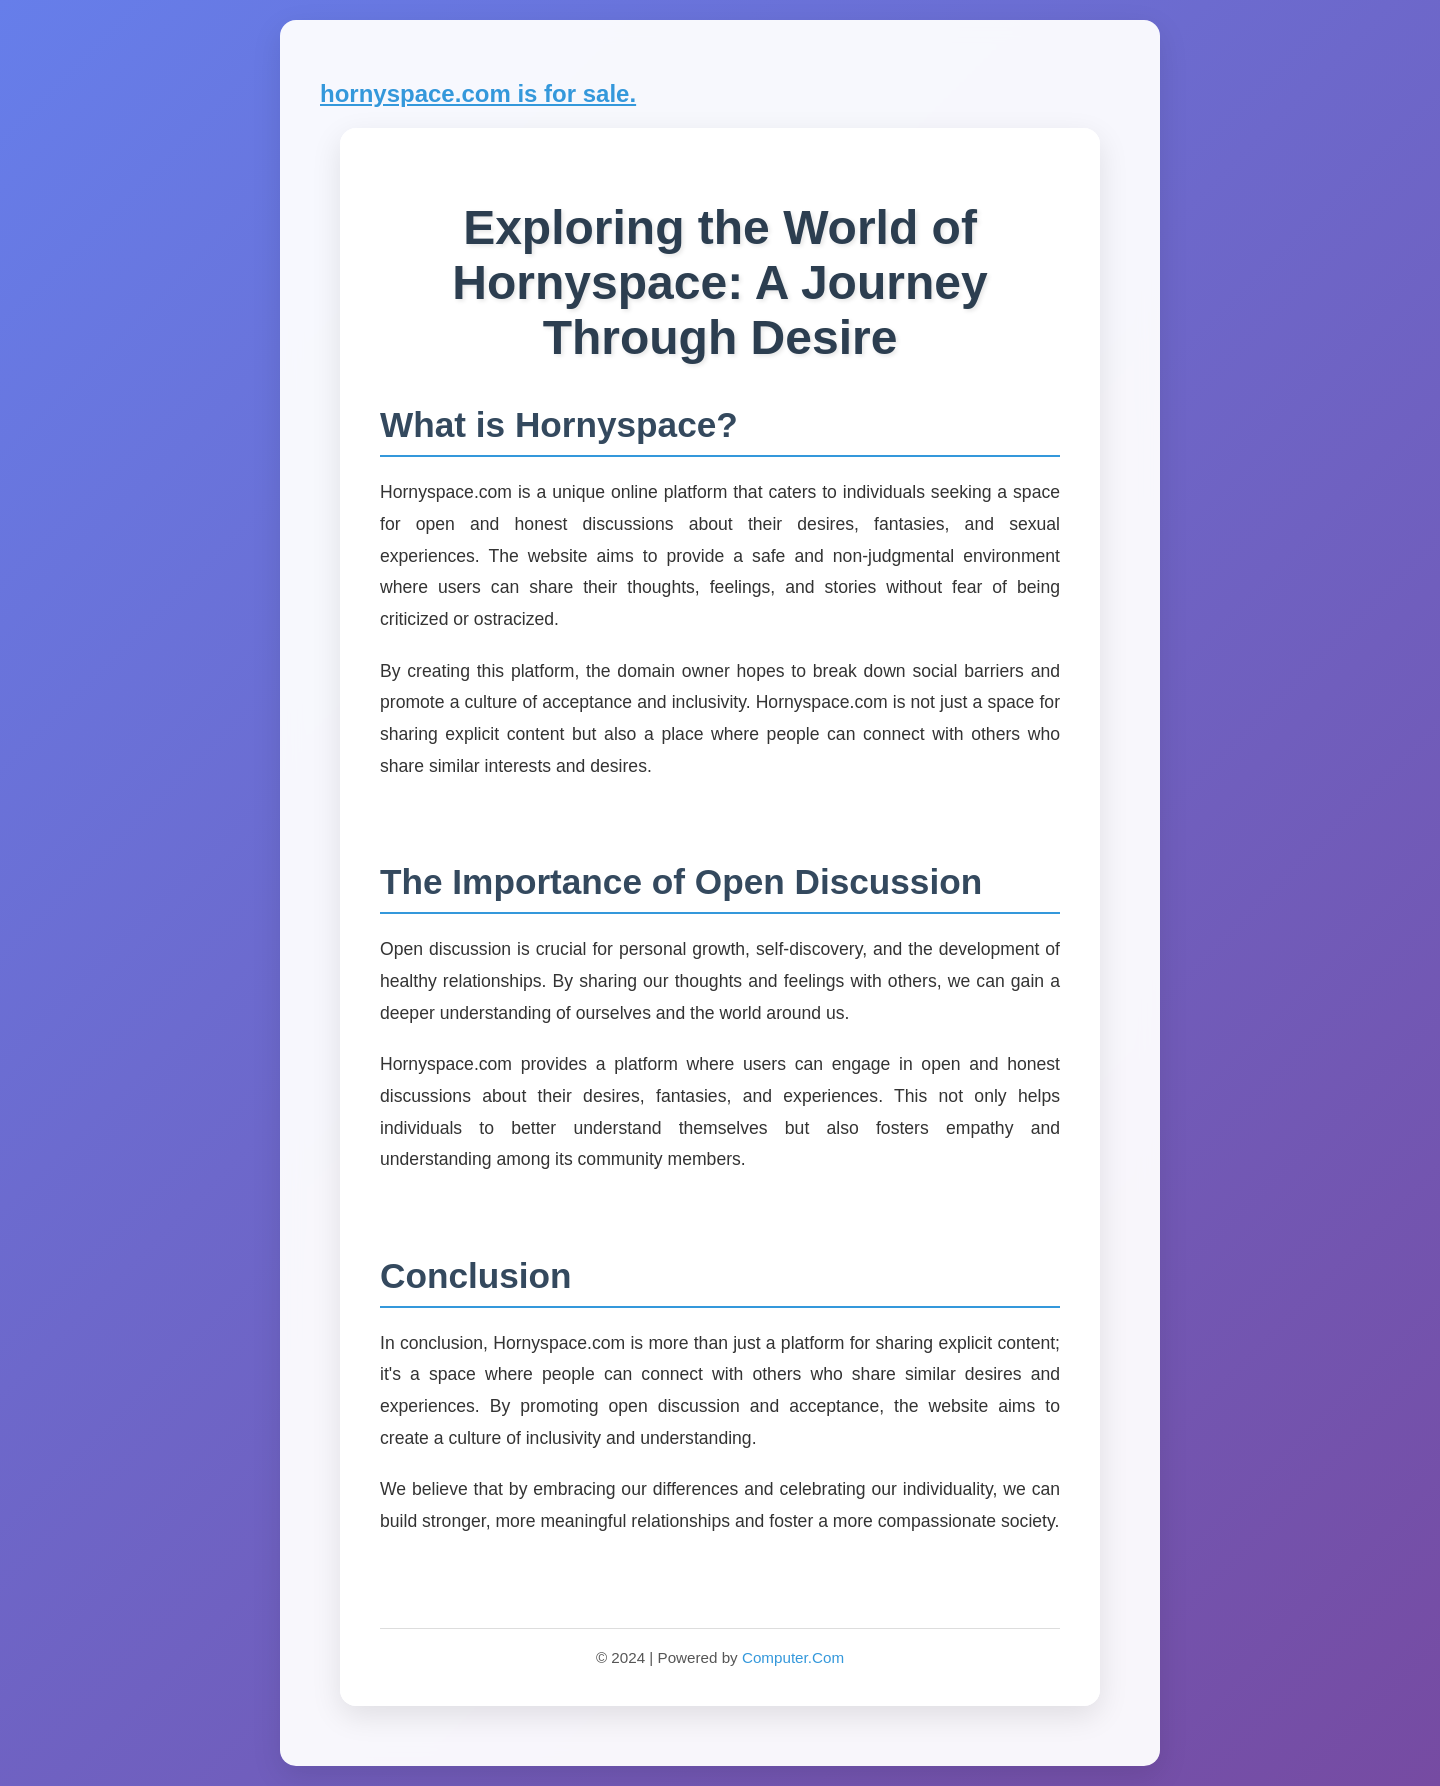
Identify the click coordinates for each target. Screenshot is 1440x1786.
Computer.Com (793, 1657)
